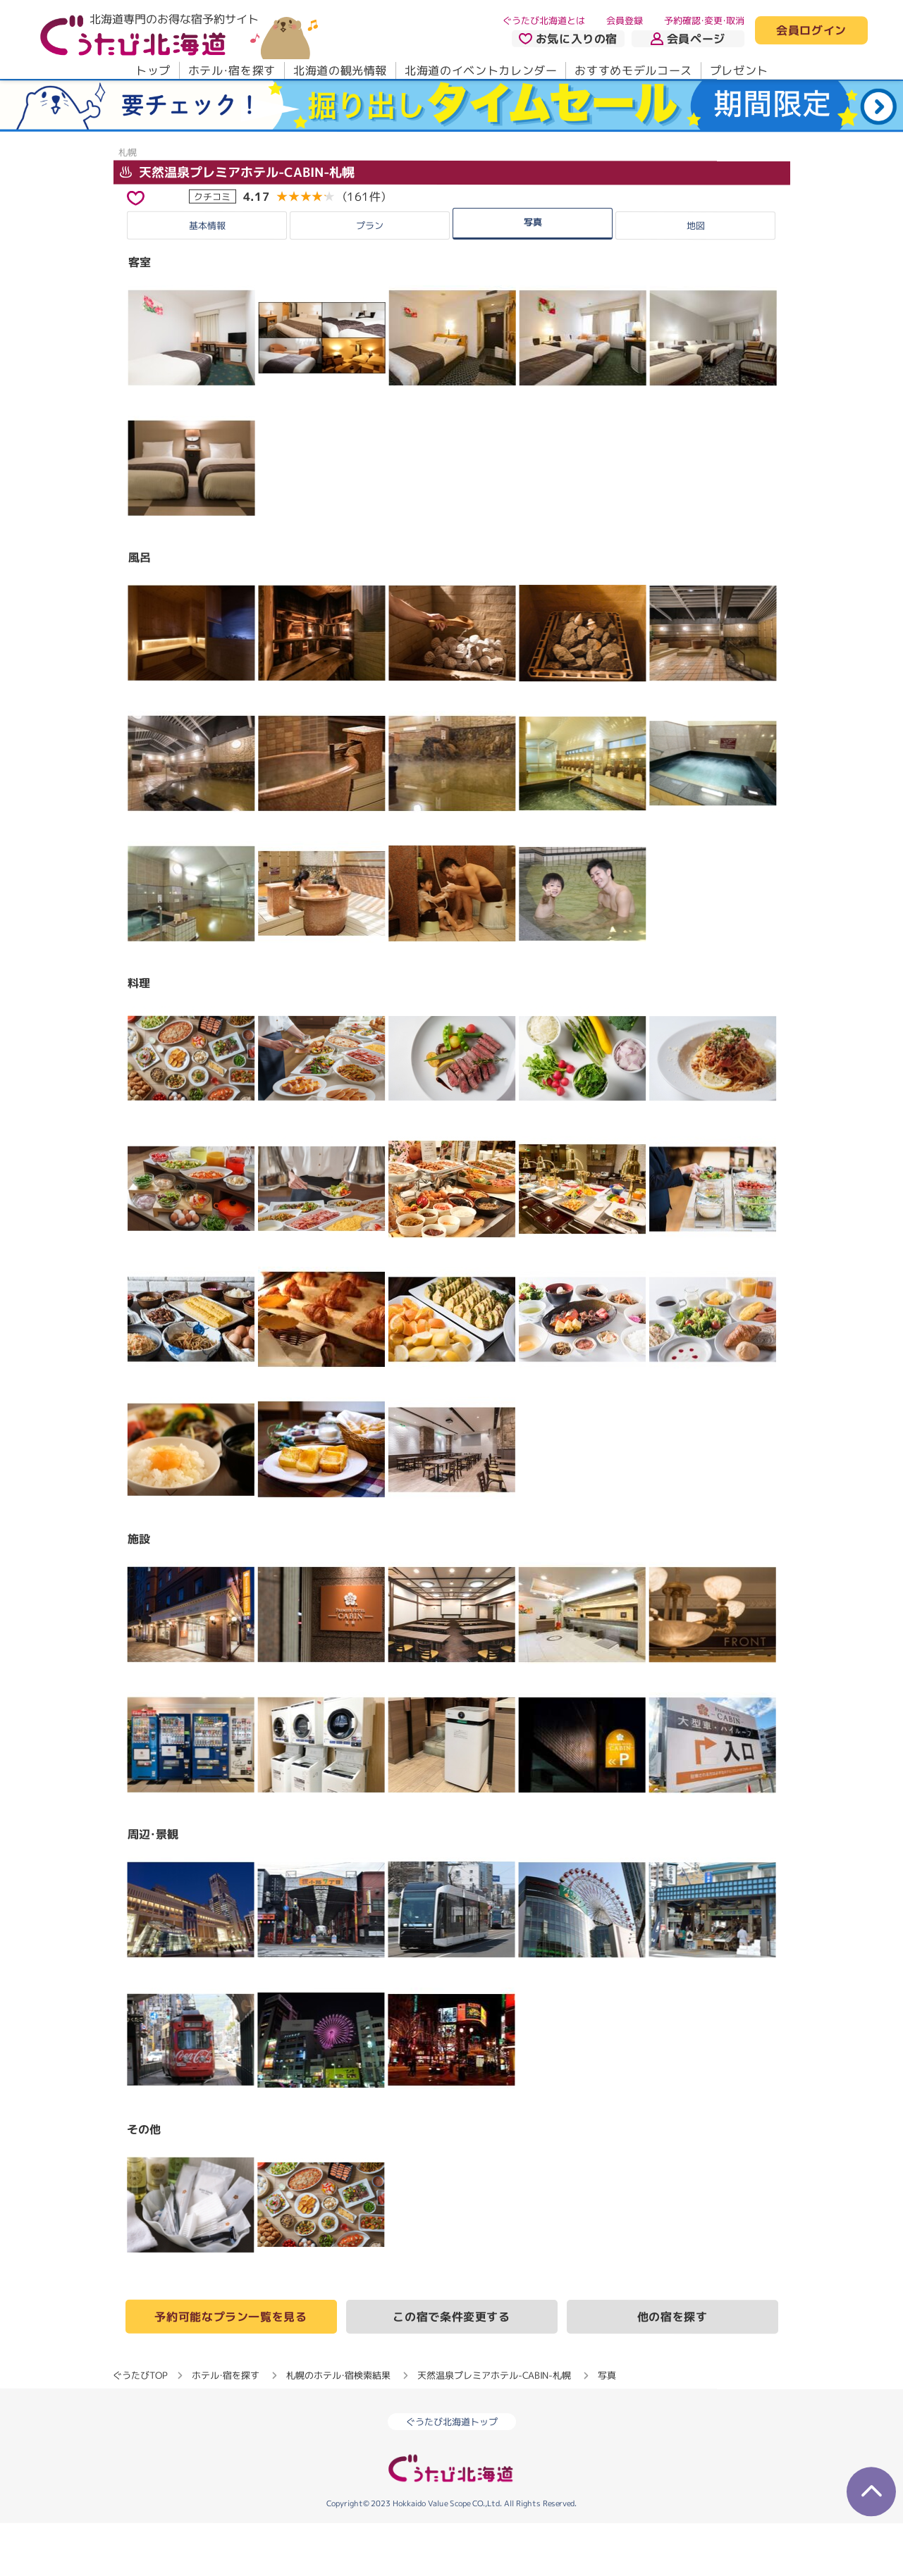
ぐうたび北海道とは (544, 20)
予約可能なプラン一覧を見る (230, 2369)
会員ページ (688, 39)
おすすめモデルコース (633, 70)
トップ (152, 70)
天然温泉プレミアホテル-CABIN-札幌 (236, 224)
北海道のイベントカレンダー (481, 70)
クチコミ (212, 248)
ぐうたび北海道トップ (452, 2474)
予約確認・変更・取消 (704, 20)
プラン (369, 278)
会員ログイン (811, 31)
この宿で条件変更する (451, 2369)
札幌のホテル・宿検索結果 (338, 2428)
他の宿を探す (672, 2369)
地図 (696, 278)
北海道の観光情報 (339, 70)
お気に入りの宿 (567, 39)
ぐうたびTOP (140, 2428)
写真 (533, 274)
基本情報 (207, 278)
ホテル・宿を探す (231, 70)
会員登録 (624, 20)
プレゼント (738, 70)
